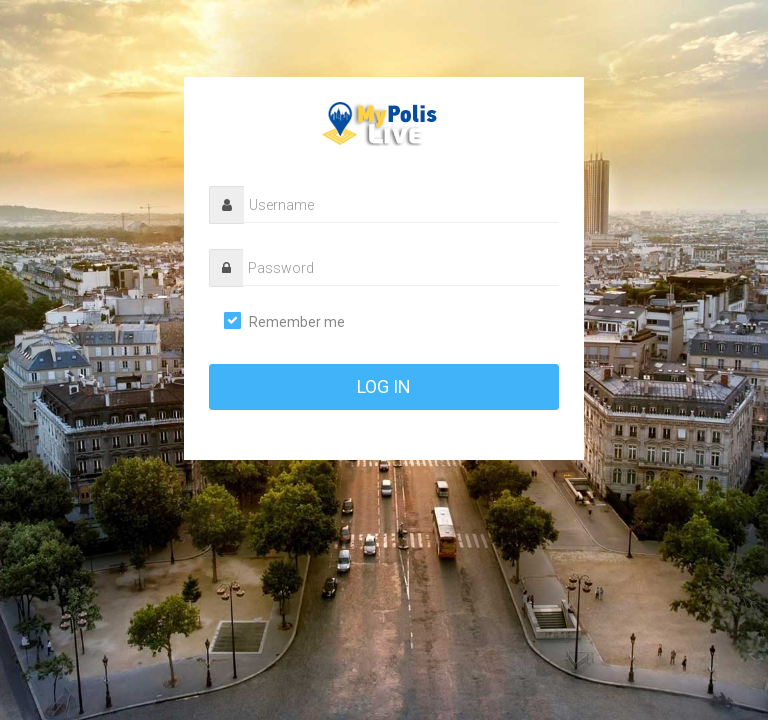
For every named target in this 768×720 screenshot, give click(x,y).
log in (384, 386)
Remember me (297, 322)
